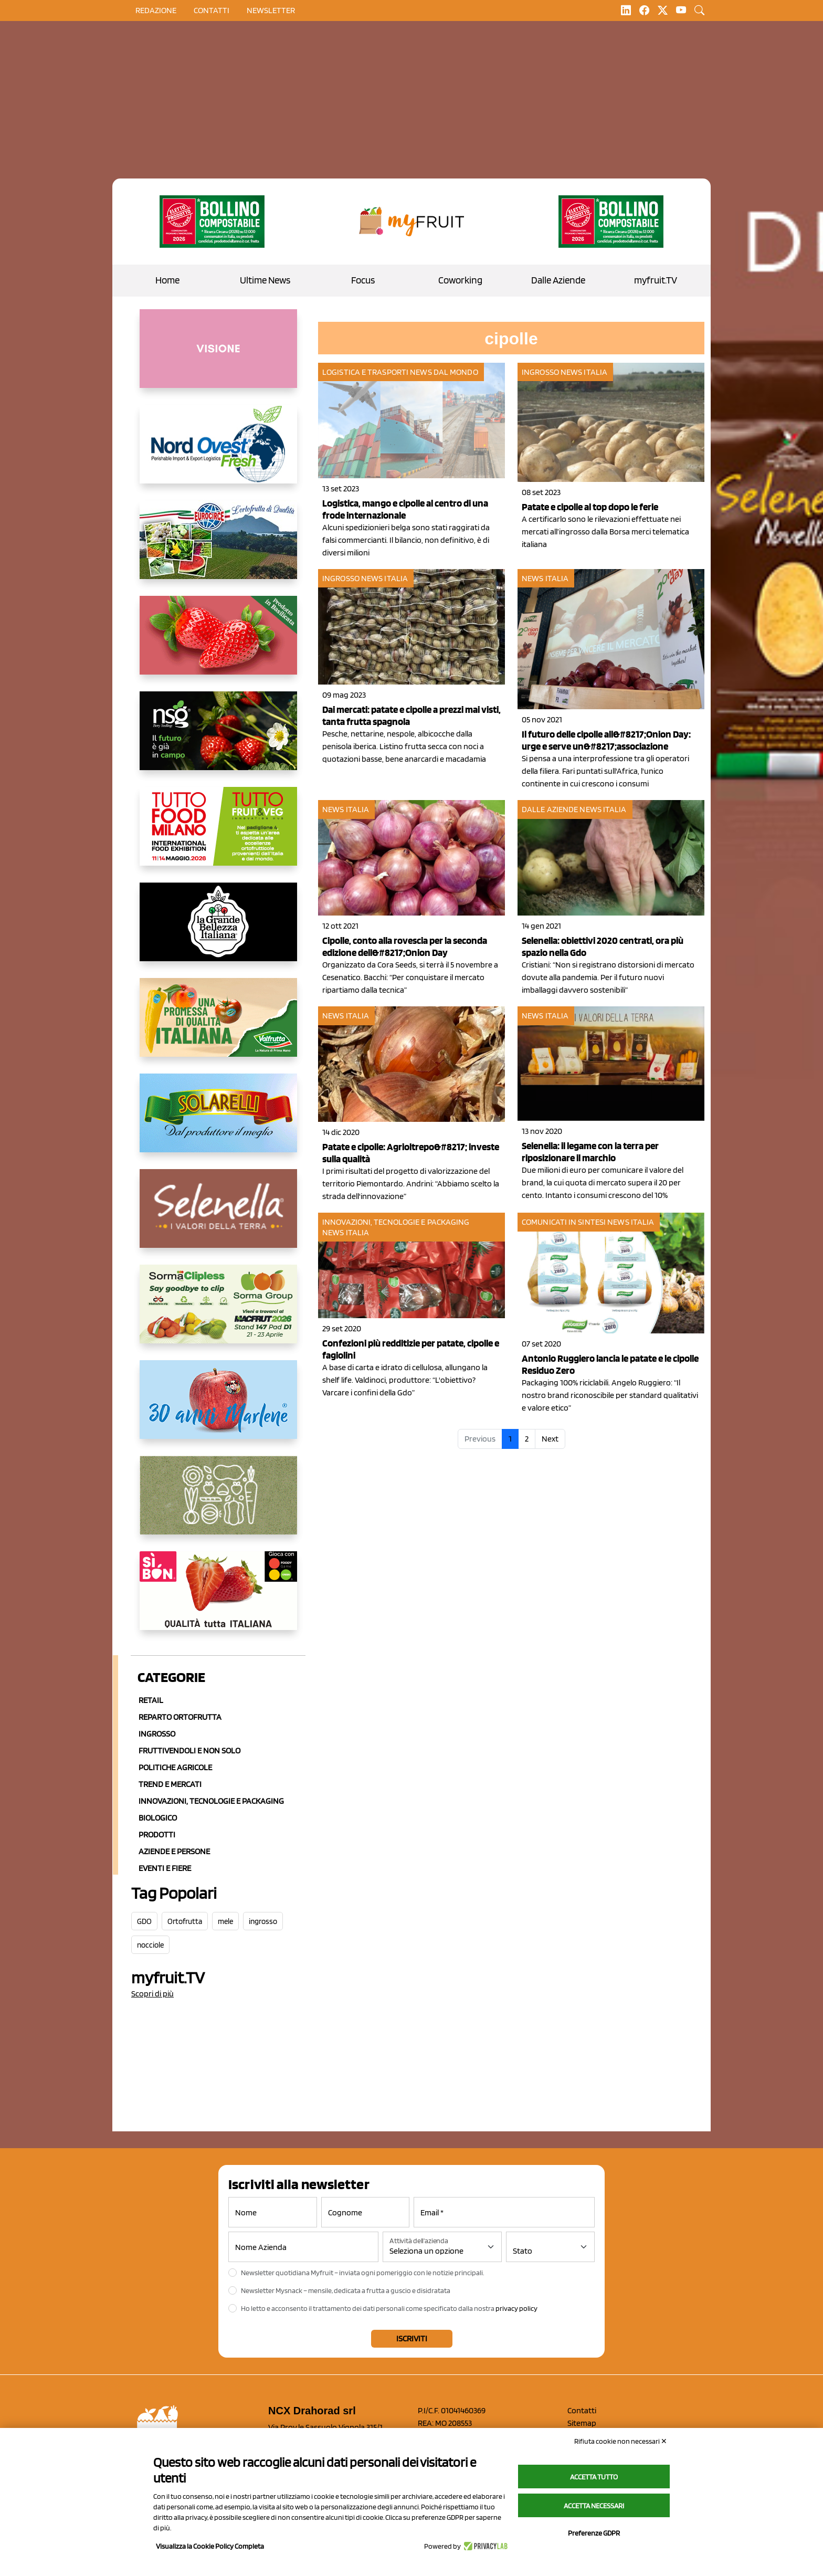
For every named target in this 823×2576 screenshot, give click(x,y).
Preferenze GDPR (594, 2533)
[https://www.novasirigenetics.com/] (218, 739)
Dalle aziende (550, 809)
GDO (144, 1921)
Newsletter (271, 10)
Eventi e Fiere (165, 1868)
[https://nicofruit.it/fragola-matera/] (218, 643)
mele (225, 1921)
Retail (151, 1700)
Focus (363, 280)
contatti (211, 10)
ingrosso (263, 1921)
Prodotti (157, 1834)
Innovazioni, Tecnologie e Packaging (211, 1801)
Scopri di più (152, 1994)
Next (550, 1439)
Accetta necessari (594, 2505)
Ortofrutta (184, 1921)
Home (167, 280)
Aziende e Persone (174, 1851)
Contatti (581, 2410)
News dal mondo (444, 372)
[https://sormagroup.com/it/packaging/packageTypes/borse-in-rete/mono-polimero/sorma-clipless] (218, 1312)
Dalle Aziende (558, 280)
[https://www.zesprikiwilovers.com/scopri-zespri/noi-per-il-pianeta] (212, 221)
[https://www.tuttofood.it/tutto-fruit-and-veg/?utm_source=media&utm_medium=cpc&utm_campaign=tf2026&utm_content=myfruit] (218, 834)
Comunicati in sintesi (564, 1222)
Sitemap (581, 2423)
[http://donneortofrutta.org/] (218, 357)
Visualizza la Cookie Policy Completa (210, 2546)
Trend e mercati (170, 1784)
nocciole (150, 1945)
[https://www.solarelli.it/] (218, 1121)
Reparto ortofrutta (180, 1717)
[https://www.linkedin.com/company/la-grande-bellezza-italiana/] (218, 930)
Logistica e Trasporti (365, 372)
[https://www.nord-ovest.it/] (218, 452)
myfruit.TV (655, 280)
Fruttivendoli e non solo (189, 1750)
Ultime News (265, 280)
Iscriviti (411, 2338)
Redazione (155, 10)
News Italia (584, 372)
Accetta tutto (594, 2477)
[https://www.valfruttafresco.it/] (218, 1026)
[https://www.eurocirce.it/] (218, 548)
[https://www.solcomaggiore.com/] (218, 1503)
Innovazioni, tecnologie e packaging (396, 1222)
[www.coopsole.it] (218, 1599)
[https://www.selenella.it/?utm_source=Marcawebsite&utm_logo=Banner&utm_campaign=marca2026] (218, 1217)
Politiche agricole (175, 1767)
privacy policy (516, 2308)
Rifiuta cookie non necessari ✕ (620, 2441)
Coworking (460, 280)
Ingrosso (157, 1734)
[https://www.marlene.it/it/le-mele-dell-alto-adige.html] (218, 1408)
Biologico (158, 1818)
